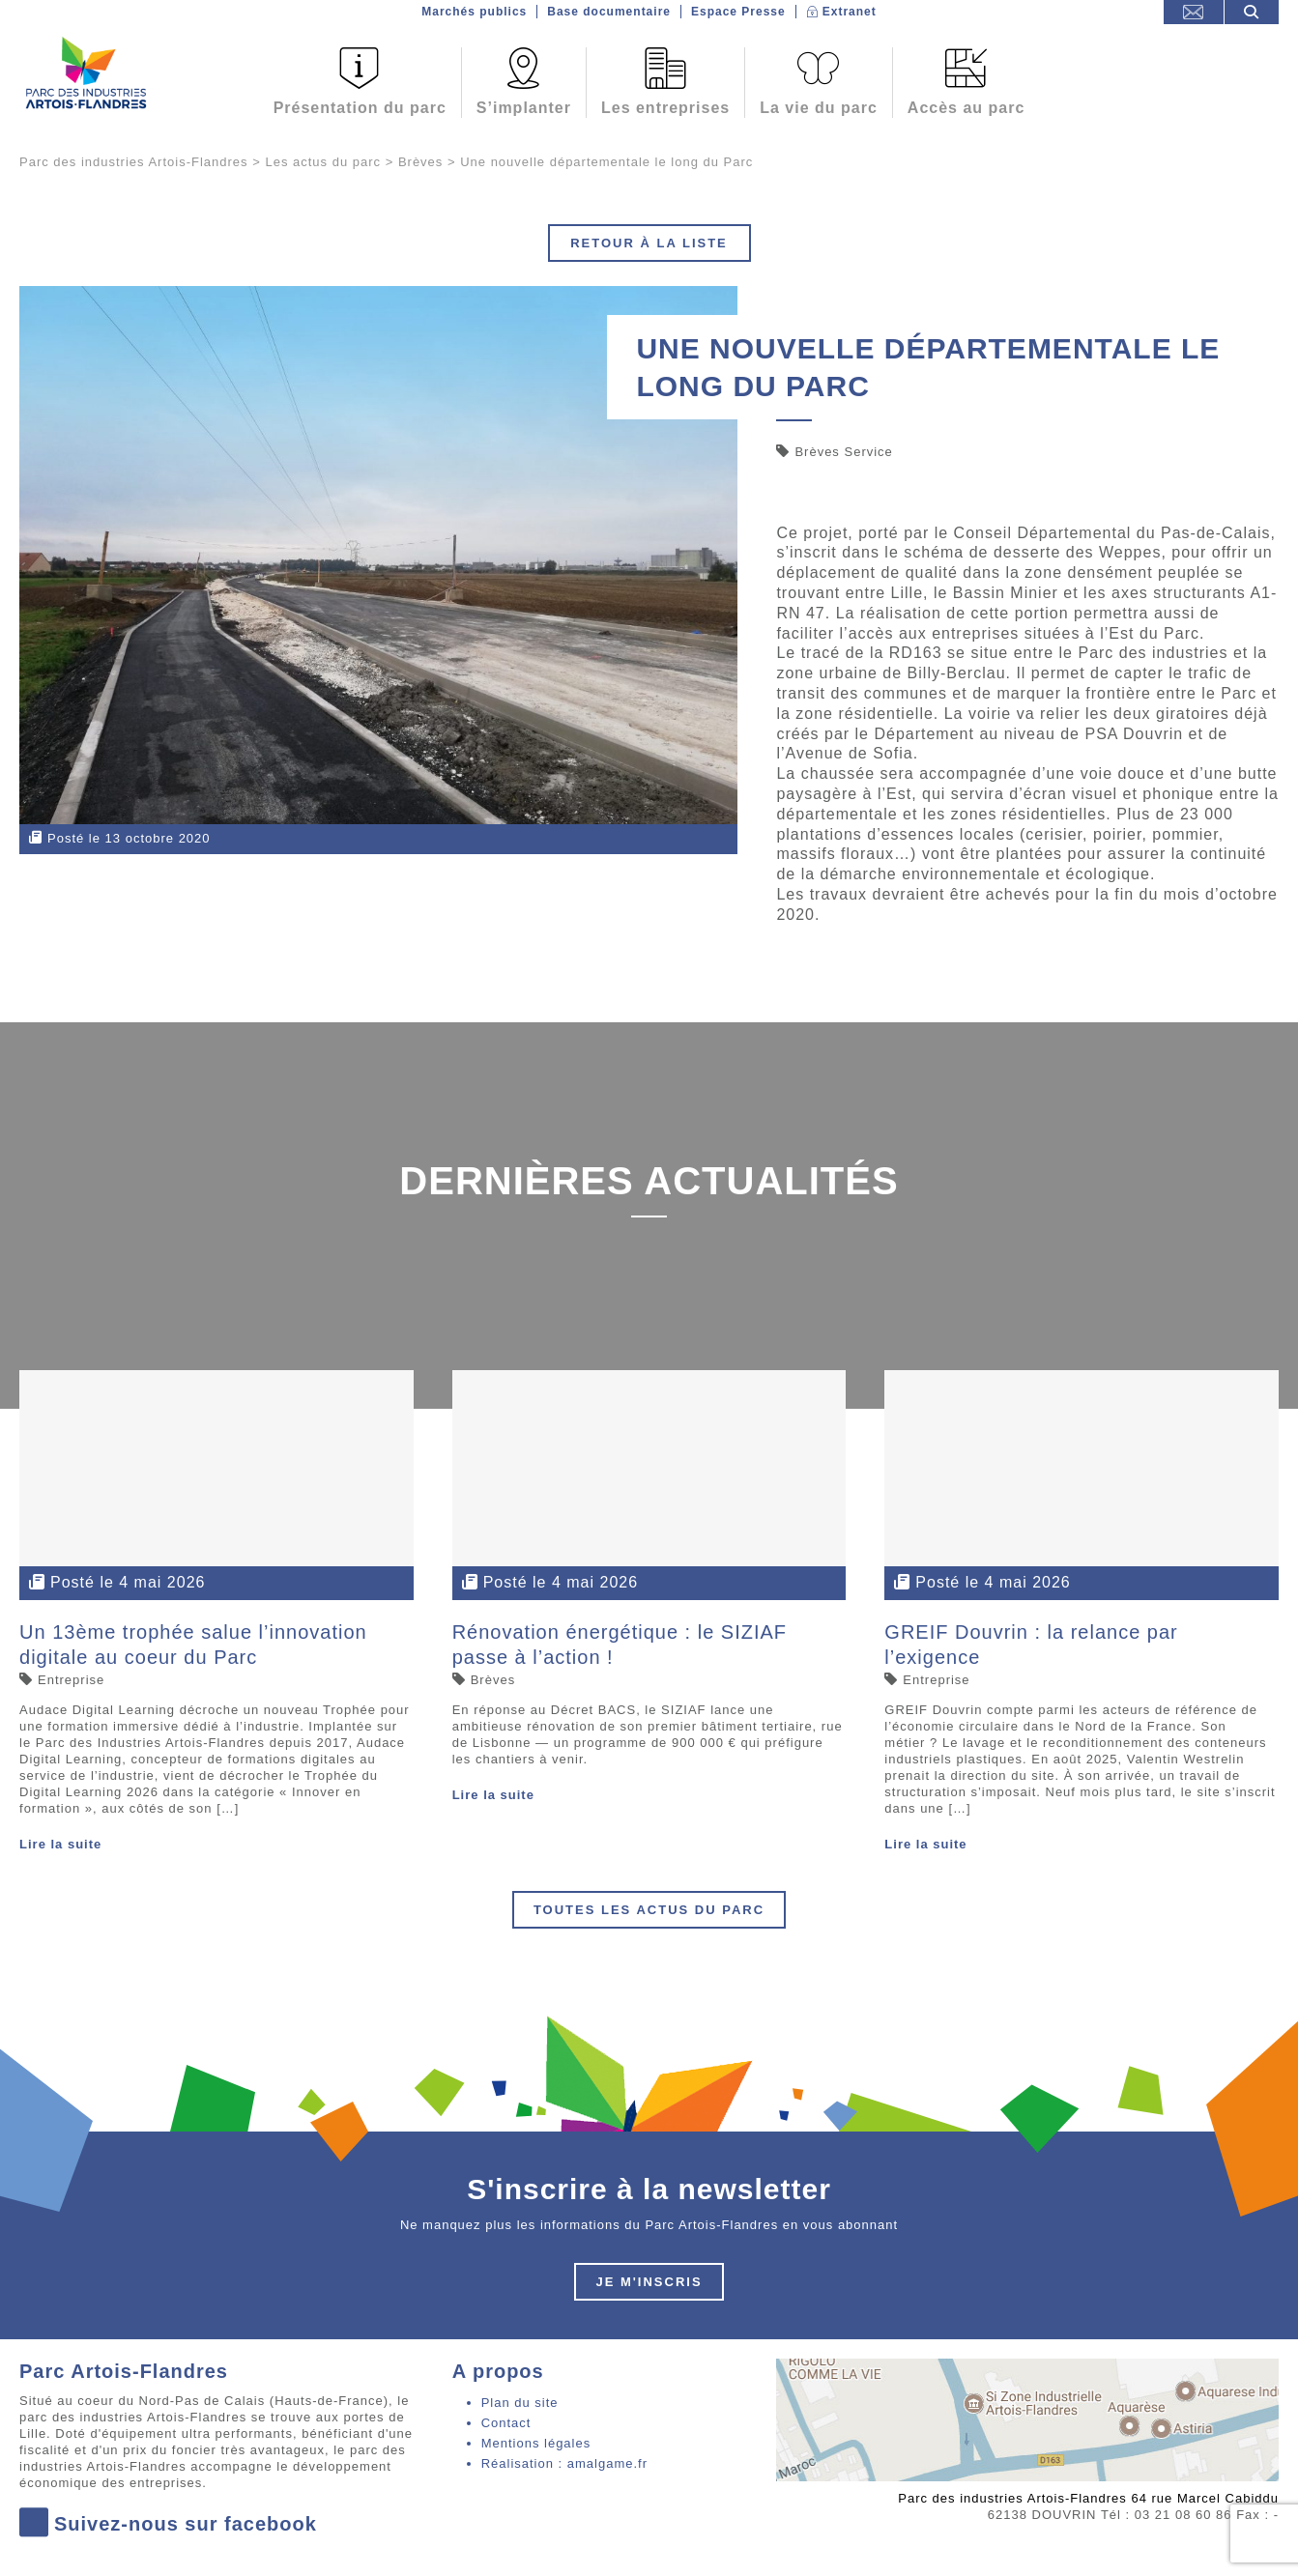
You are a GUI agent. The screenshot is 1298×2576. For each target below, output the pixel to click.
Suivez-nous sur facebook (168, 2524)
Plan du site (520, 2402)
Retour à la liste (649, 243)
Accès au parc (966, 108)
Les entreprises (665, 108)
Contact (506, 2423)
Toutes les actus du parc (649, 1910)
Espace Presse (738, 11)
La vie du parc (819, 108)
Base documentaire (609, 11)
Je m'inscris (648, 2282)
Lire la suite (60, 1844)
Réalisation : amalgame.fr (564, 2463)
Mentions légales (536, 2443)
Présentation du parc (360, 108)
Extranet (849, 11)
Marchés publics (474, 11)
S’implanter (523, 108)
